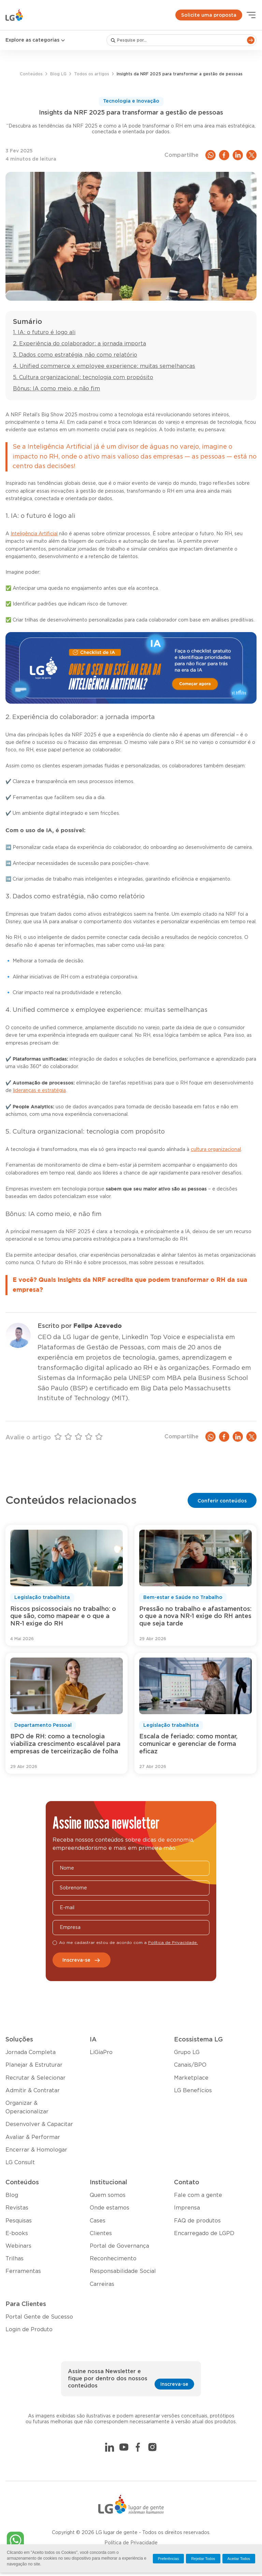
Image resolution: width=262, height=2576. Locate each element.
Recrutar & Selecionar (35, 2078)
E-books (16, 2233)
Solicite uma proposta (208, 15)
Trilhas (14, 2258)
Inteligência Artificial (34, 533)
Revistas (16, 2208)
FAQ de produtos (197, 2220)
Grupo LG (187, 2052)
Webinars (18, 2246)
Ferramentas (23, 2271)
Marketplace (191, 2078)
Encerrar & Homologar (36, 2150)
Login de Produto (29, 2329)
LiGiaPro (101, 2052)
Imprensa (187, 2208)
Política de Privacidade (131, 2543)
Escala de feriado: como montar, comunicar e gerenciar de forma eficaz (188, 1744)
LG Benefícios (193, 2090)
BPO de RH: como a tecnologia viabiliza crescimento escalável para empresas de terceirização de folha (65, 1744)
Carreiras (102, 2284)
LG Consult (20, 2162)
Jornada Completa (30, 2052)
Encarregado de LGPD (204, 2233)
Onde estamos (109, 2208)
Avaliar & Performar (32, 2137)
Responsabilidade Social (123, 2271)
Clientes (101, 2233)
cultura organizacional (216, 1149)
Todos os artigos (91, 74)
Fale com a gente (198, 2195)
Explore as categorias (35, 40)
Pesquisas (18, 2220)
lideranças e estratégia (39, 1090)
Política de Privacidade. (173, 1943)
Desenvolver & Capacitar (39, 2124)
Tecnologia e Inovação (131, 101)
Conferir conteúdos (222, 1501)
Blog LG (58, 74)
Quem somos (108, 2195)
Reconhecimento (113, 2258)
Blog (11, 2195)
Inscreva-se (81, 1960)
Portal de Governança (119, 2246)
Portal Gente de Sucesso (39, 2317)
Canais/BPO (190, 2065)
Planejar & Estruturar (33, 2065)
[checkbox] (55, 1943)
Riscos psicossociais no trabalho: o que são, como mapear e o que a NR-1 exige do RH (63, 1616)
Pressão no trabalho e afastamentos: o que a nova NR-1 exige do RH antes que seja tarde (195, 1616)
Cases (97, 2220)
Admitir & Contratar (32, 2090)
